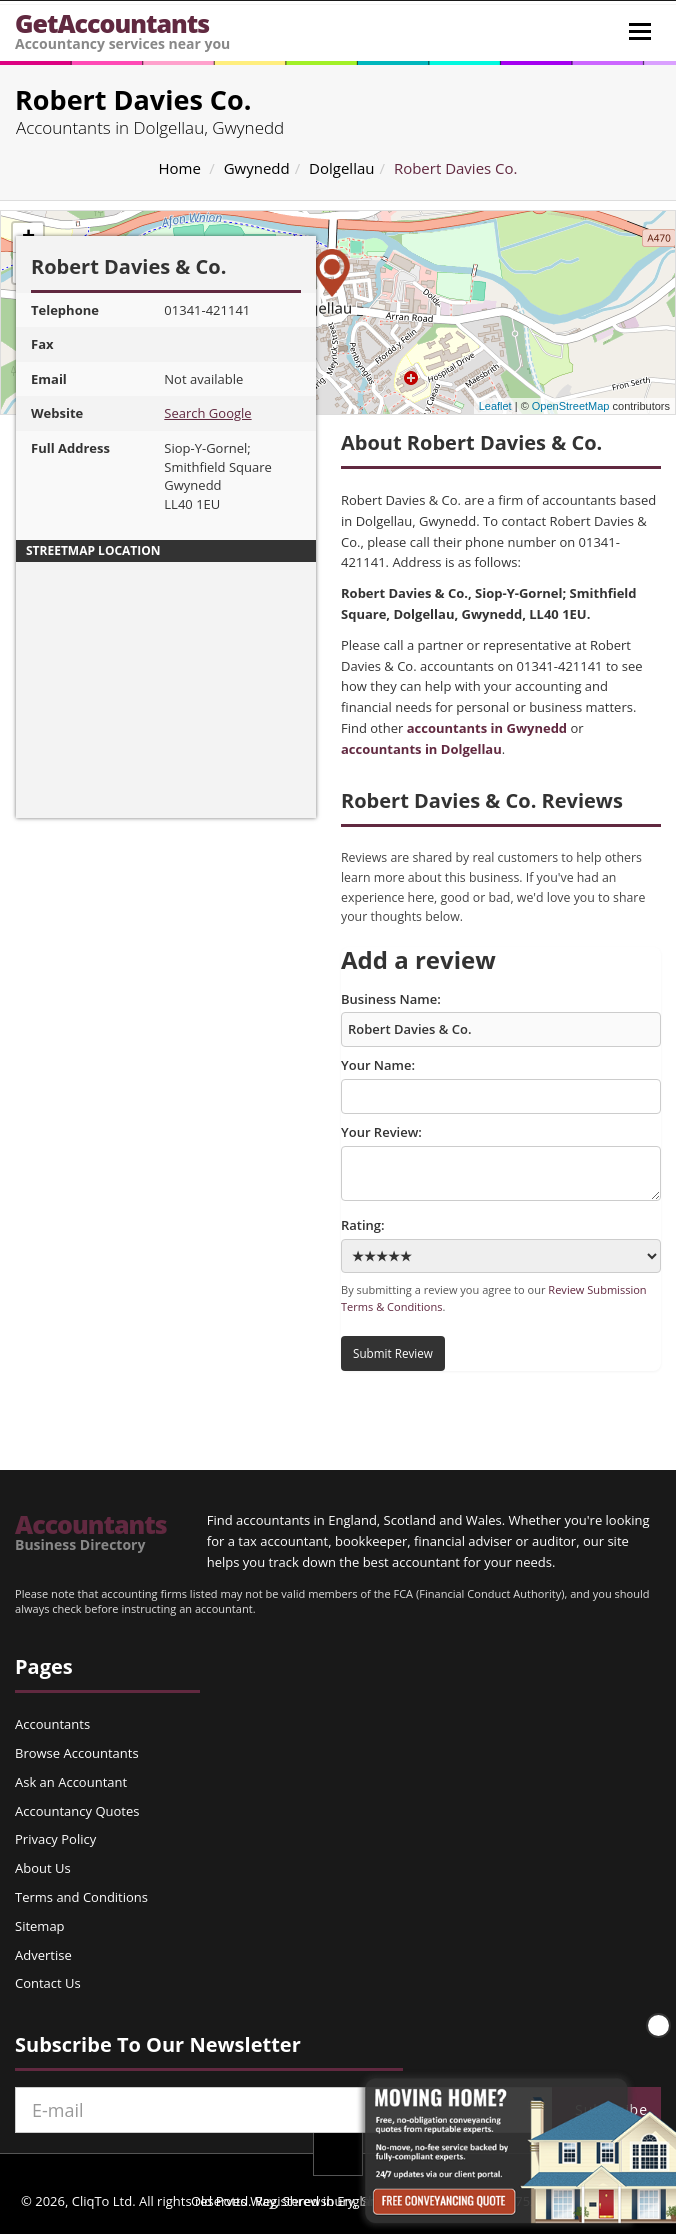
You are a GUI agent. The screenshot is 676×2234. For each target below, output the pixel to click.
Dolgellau (341, 168)
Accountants (91, 1532)
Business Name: (501, 1019)
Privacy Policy (55, 1839)
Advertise (43, 1955)
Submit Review (393, 1353)
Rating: (501, 1244)
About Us (43, 1868)
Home (179, 168)
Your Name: (501, 1085)
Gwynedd (257, 168)
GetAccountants (122, 29)
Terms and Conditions (81, 1897)
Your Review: (501, 1162)
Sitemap (40, 1926)
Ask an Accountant (71, 1782)
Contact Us (48, 1983)
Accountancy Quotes (77, 1811)
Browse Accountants (77, 1753)
